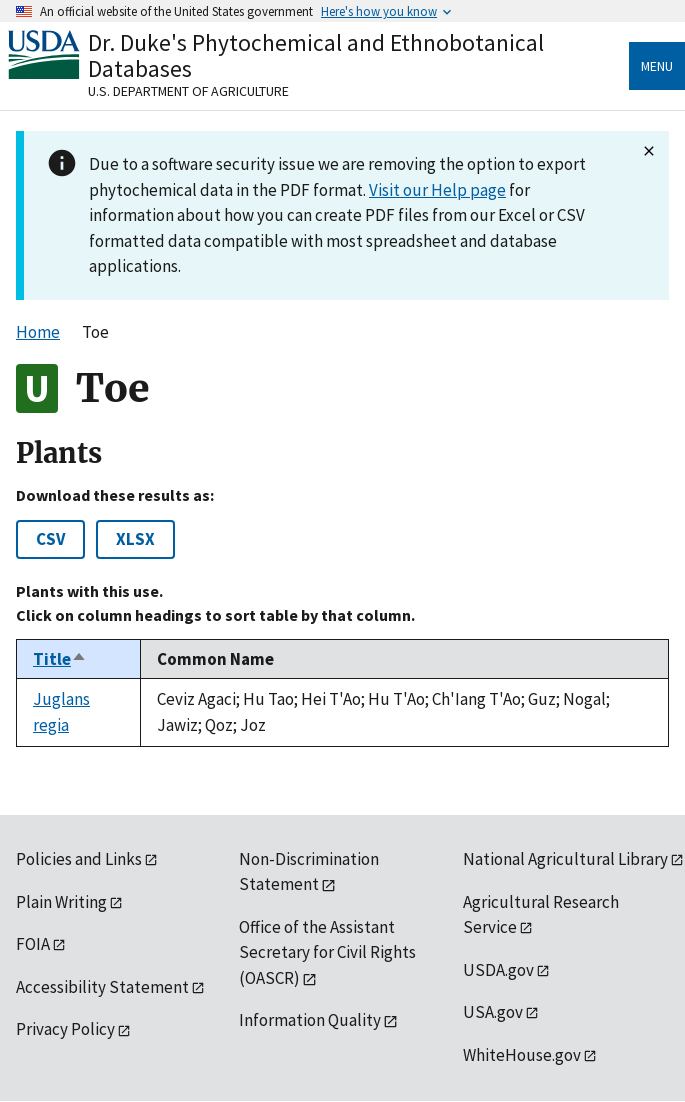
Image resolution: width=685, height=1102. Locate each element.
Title (60, 659)
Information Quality (310, 1020)
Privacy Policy (65, 1029)
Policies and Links (79, 859)
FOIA (33, 944)
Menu (657, 66)
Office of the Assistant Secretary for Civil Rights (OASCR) (327, 952)
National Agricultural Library (565, 859)
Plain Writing (61, 902)
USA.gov (493, 1012)
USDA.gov (498, 970)
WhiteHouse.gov (522, 1055)
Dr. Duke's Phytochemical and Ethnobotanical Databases (316, 55)
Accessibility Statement (102, 987)
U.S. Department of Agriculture (188, 91)
